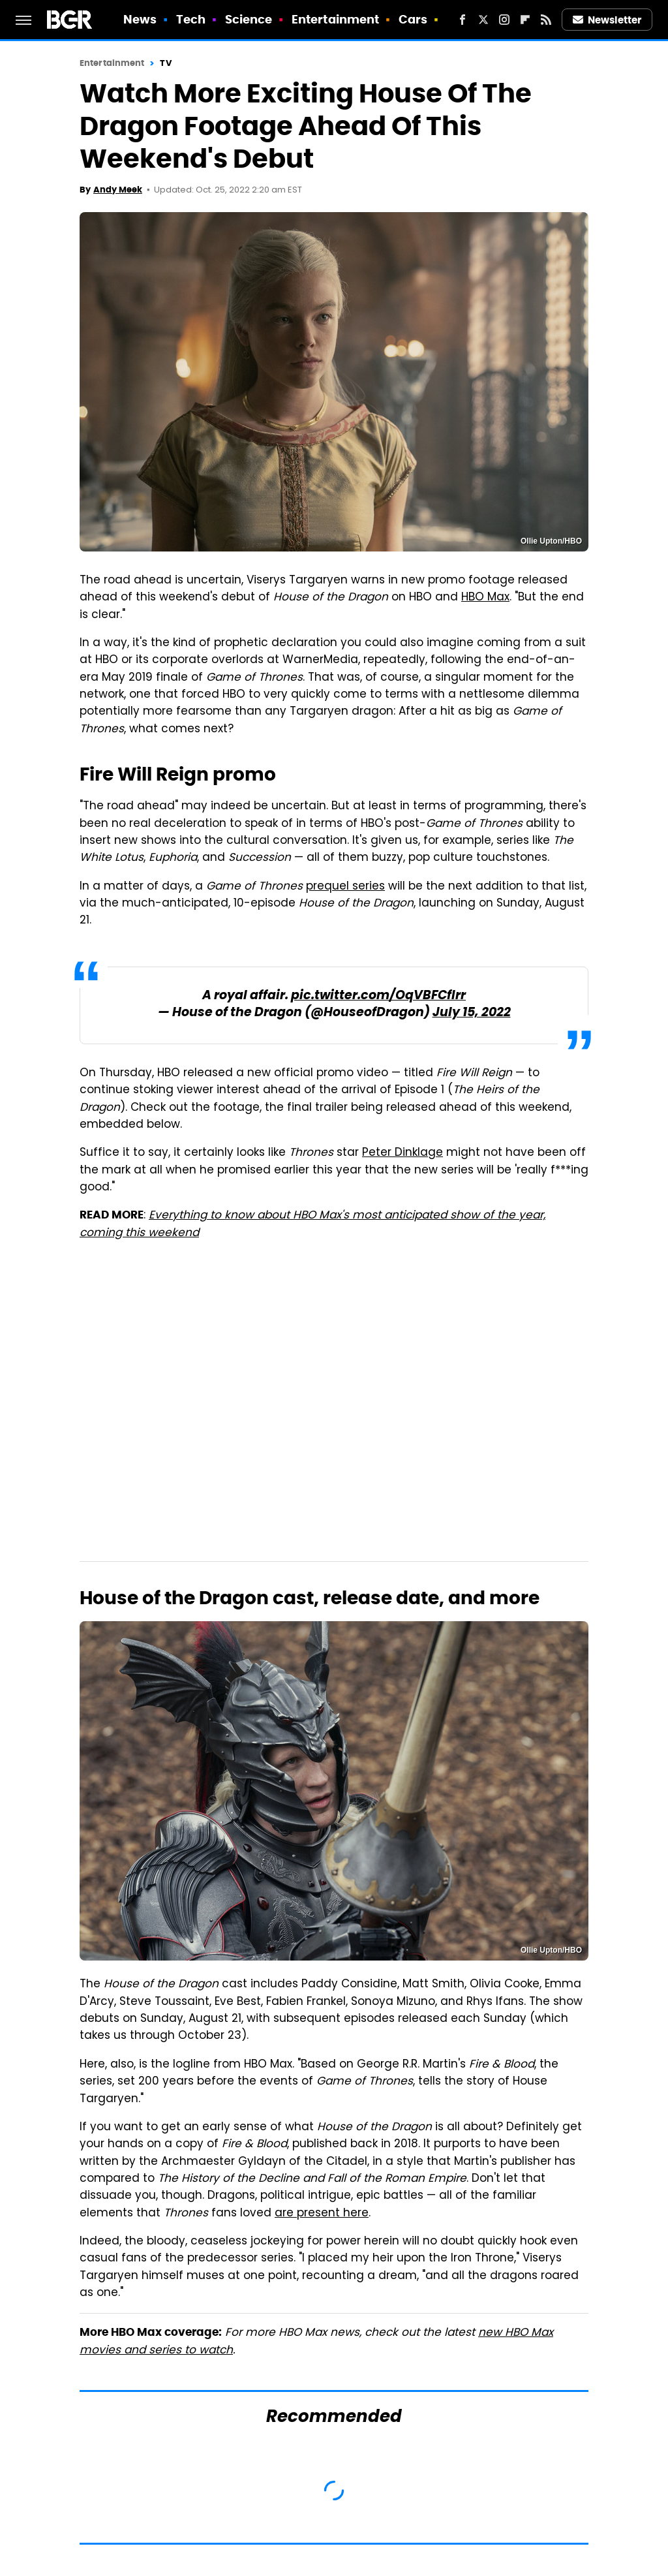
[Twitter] (483, 19)
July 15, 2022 (472, 1013)
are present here (322, 2214)
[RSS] (546, 19)
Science (249, 19)
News (140, 19)
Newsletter (607, 20)
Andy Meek (117, 189)
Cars (413, 19)
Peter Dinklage (402, 1153)
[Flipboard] (525, 19)
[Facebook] (462, 19)
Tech (190, 19)
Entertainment (335, 19)
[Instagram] (504, 19)
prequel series (345, 887)
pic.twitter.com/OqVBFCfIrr (378, 996)
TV (165, 63)
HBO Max (485, 598)
